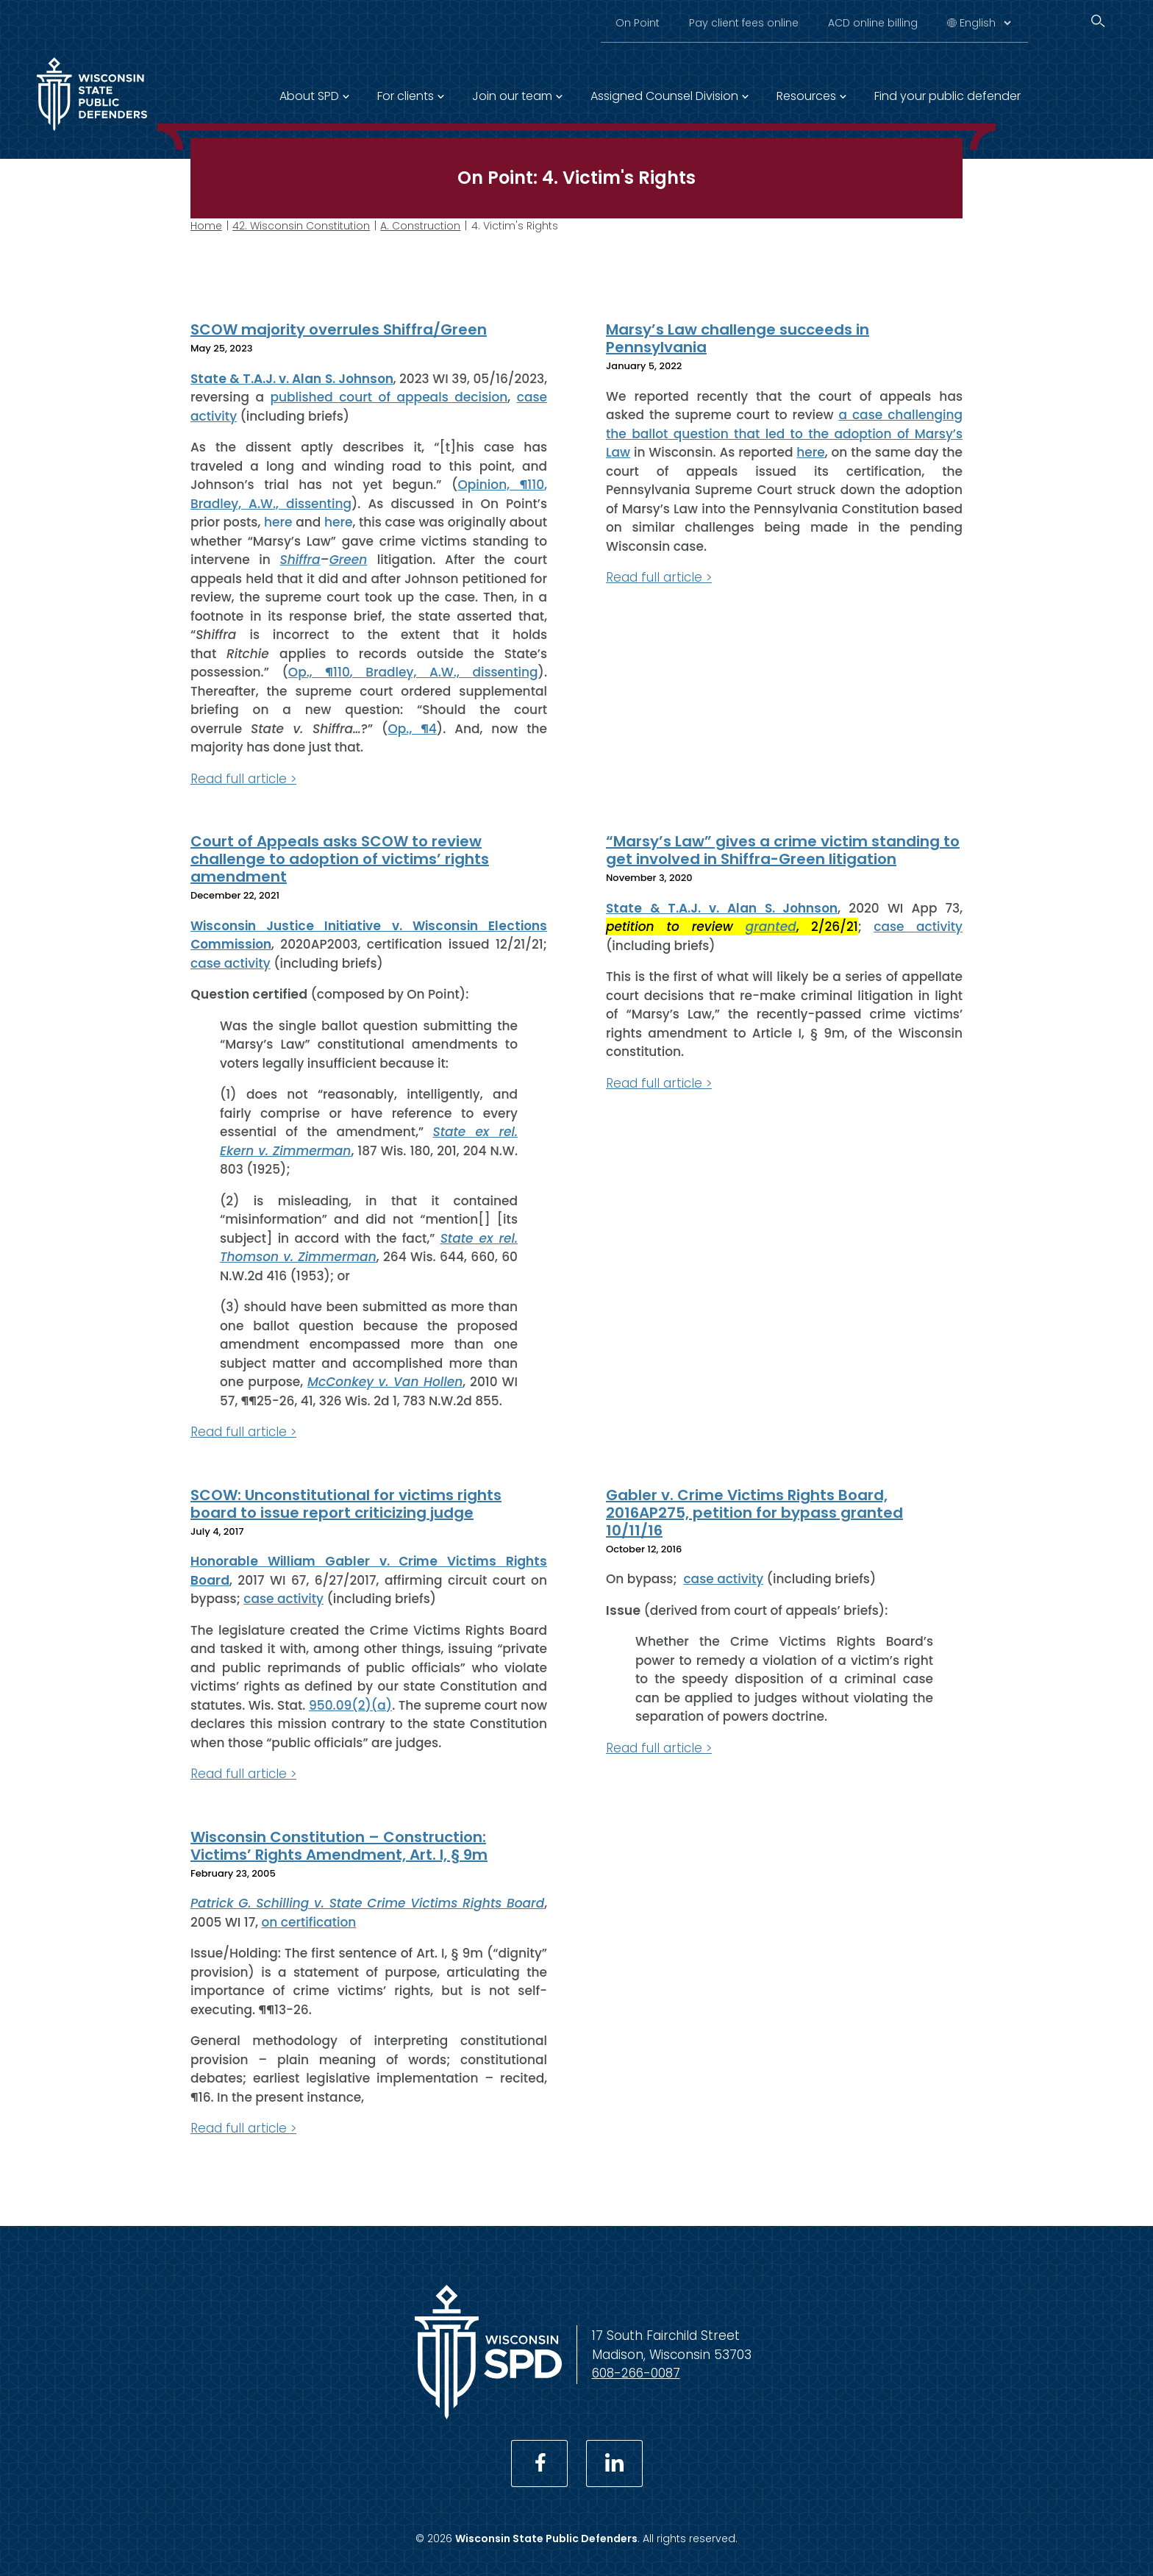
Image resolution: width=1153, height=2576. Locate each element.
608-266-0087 (636, 2373)
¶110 (532, 484)
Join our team (512, 96)
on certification (309, 1921)
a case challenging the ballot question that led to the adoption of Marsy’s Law (784, 433)
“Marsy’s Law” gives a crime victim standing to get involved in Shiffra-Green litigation (783, 850)
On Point (637, 22)
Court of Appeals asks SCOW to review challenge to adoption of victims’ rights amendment (339, 859)
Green (348, 559)
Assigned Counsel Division (664, 96)
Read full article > (243, 778)
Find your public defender (947, 96)
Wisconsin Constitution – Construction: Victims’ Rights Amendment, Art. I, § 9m (339, 1845)
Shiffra (300, 559)
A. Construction (420, 225)
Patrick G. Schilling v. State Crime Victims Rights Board (367, 1903)
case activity (230, 962)
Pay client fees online (744, 22)
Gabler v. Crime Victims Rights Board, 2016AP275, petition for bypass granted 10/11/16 (754, 1512)
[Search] (1098, 21)
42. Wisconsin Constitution (301, 225)
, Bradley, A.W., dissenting (444, 672)
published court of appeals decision (388, 397)
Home (206, 225)
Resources (806, 96)
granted (771, 926)
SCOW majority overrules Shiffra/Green (338, 329)
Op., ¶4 (412, 728)
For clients (405, 96)
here (278, 522)
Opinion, (488, 484)
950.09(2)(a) (350, 1704)
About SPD (309, 96)
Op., (306, 672)
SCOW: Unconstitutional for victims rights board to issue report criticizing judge (345, 1503)
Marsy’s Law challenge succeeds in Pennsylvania (737, 338)
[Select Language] (985, 23)
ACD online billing (873, 22)
